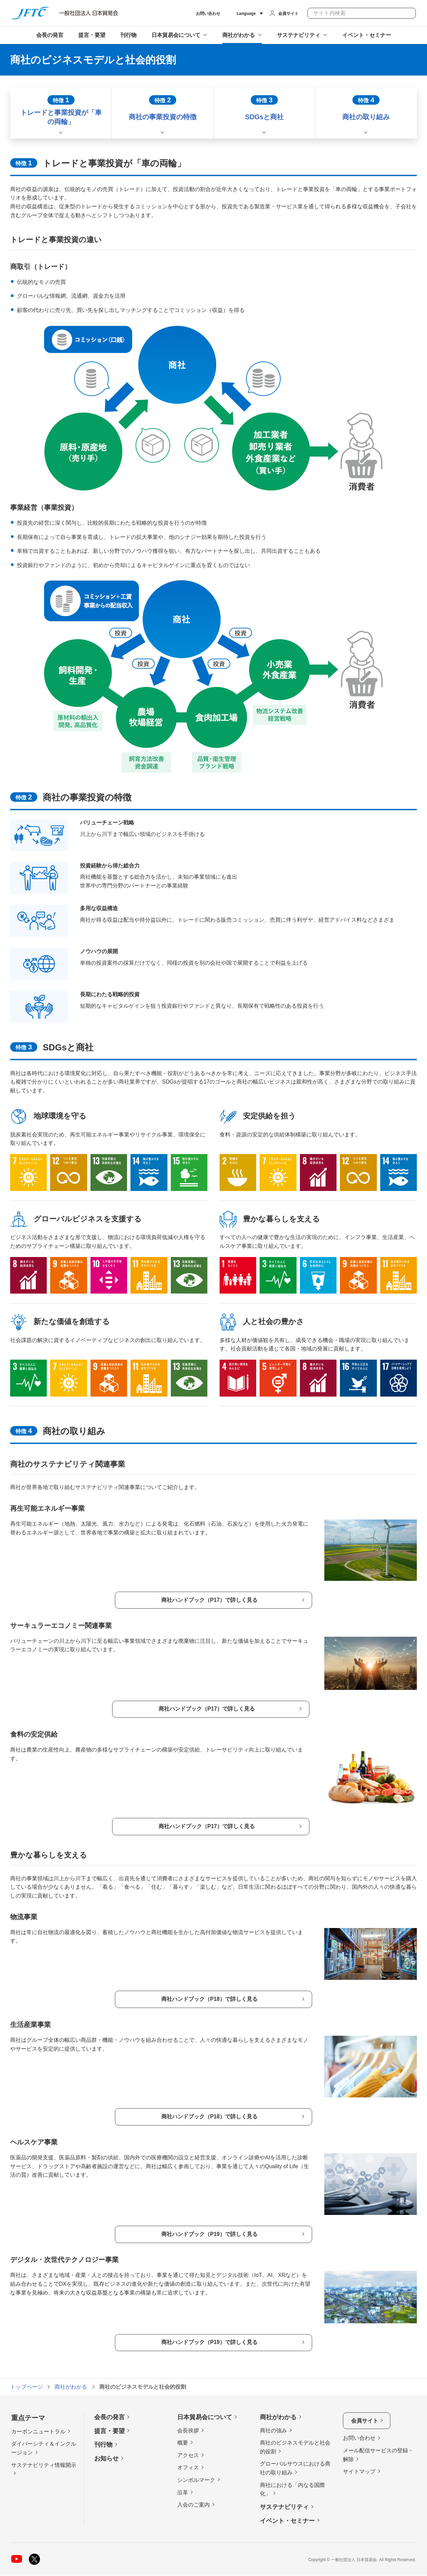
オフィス (188, 2468)
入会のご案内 (193, 2505)
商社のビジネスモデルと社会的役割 (295, 2447)
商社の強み (273, 2430)
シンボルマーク (196, 2480)
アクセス (188, 2455)
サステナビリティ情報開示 (43, 2465)
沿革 (182, 2492)
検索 (407, 13)
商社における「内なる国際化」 (292, 2489)
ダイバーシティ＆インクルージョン (43, 2448)
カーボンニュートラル (38, 2431)
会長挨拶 (188, 2430)
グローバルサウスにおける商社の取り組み (295, 2468)
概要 (182, 2443)
